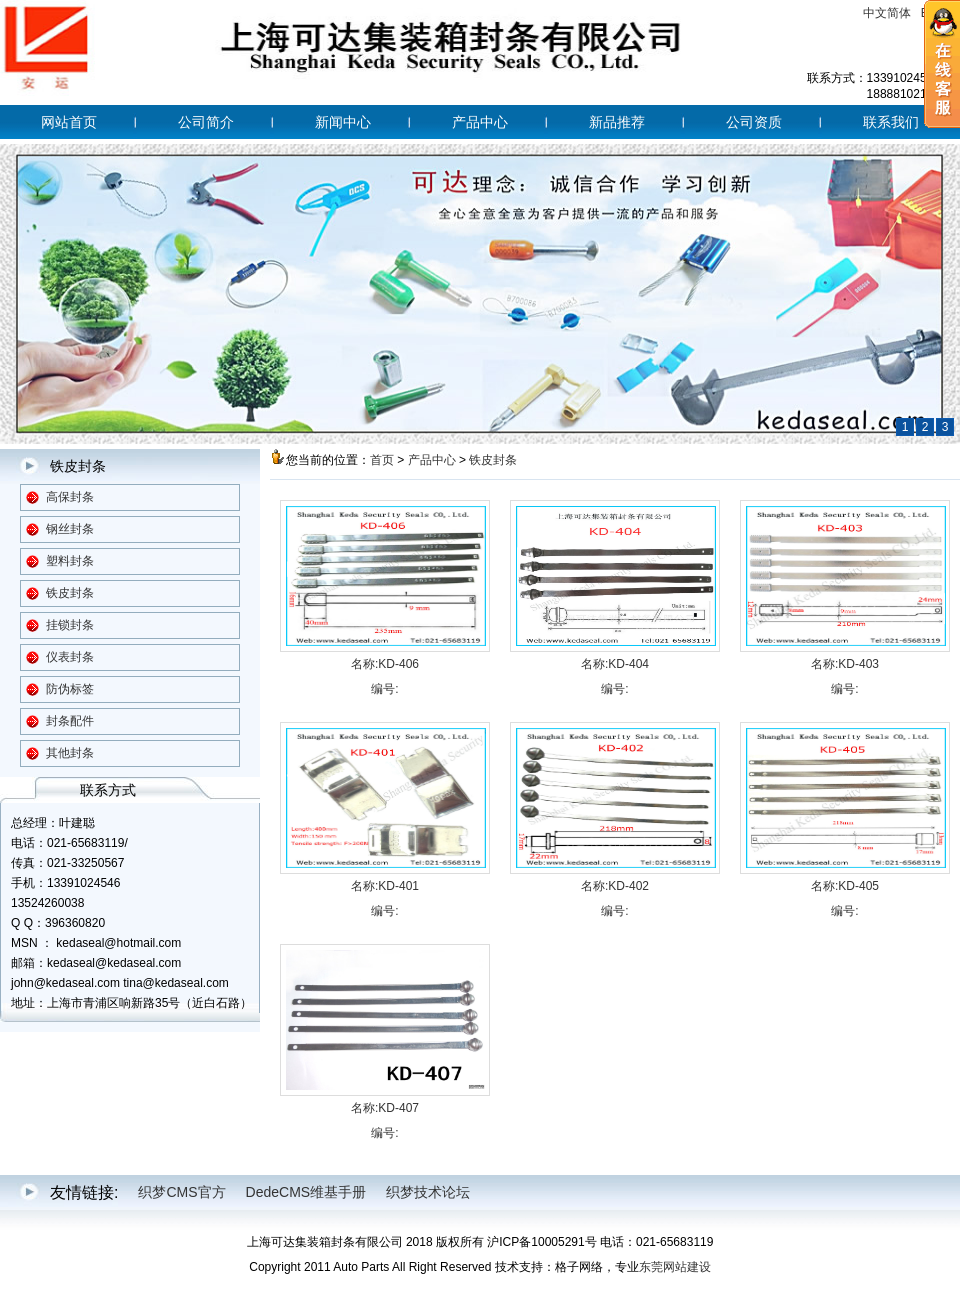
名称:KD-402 (615, 886)
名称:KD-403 (845, 664)
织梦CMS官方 (181, 1192)
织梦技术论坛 (428, 1192)
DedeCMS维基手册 (306, 1192)
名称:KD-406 (385, 664)
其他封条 (70, 753)
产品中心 (480, 122)
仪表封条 (70, 657)
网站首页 (69, 122)
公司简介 (206, 122)
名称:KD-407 (385, 1108)
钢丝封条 (70, 529)
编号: (384, 689)
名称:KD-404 (615, 664)
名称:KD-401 (385, 886)
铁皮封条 (70, 593)
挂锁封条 (70, 625)
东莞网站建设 (675, 1267)
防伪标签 (70, 689)
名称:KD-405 (845, 886)
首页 (382, 460)
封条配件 (70, 721)
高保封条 (70, 497)
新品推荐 (617, 122)
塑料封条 (70, 561)
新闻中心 (343, 122)
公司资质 (754, 122)
